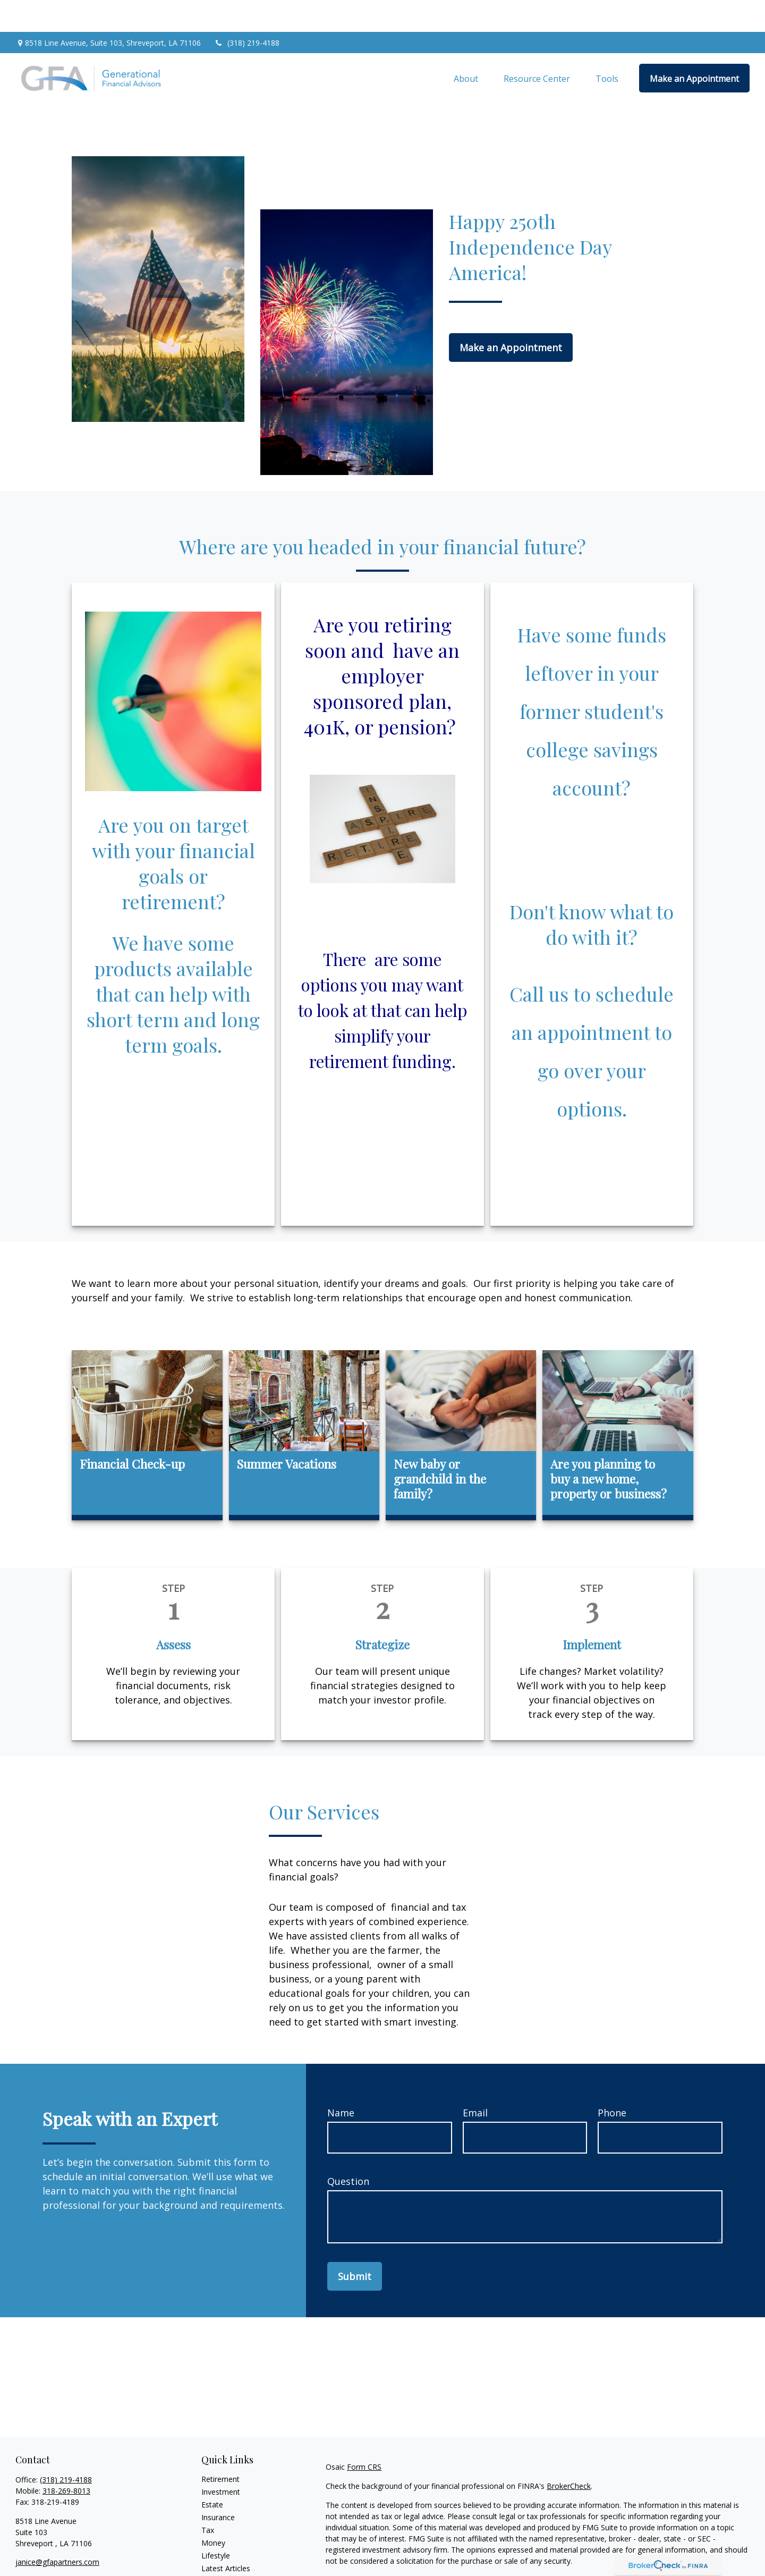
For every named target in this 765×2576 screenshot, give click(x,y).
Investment (220, 2460)
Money (213, 2511)
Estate (212, 2473)
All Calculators (225, 2562)
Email (475, 2080)
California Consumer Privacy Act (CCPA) (676, 2548)
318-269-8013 (66, 2459)
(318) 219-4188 (246, 11)
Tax (207, 2498)
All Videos (217, 2549)
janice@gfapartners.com (57, 2530)
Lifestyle (215, 2524)
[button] (466, 46)
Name (340, 2080)
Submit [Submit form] (354, 2244)
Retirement (220, 2447)
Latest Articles (225, 2536)
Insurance (218, 2485)
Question (348, 2149)
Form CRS (364, 2435)
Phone (612, 2080)
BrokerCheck (569, 2454)
